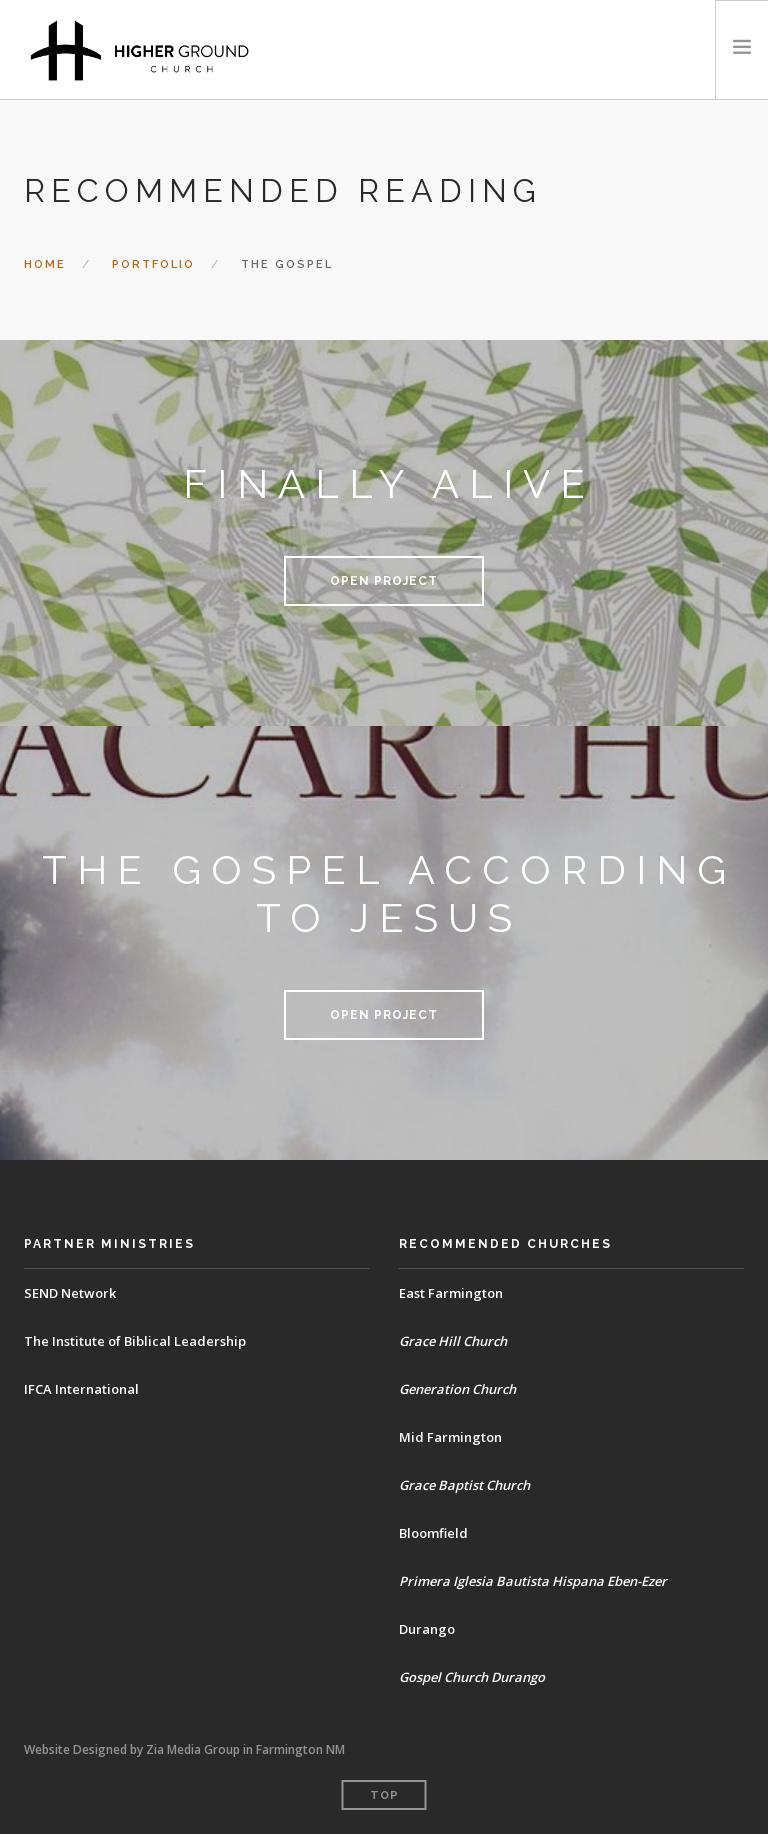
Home (45, 264)
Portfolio (153, 264)
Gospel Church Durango (472, 1677)
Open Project (384, 581)
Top (384, 1795)
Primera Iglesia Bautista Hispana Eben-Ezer (533, 1581)
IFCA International (81, 1389)
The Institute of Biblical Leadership (135, 1341)
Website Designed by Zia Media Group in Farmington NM (184, 1749)
